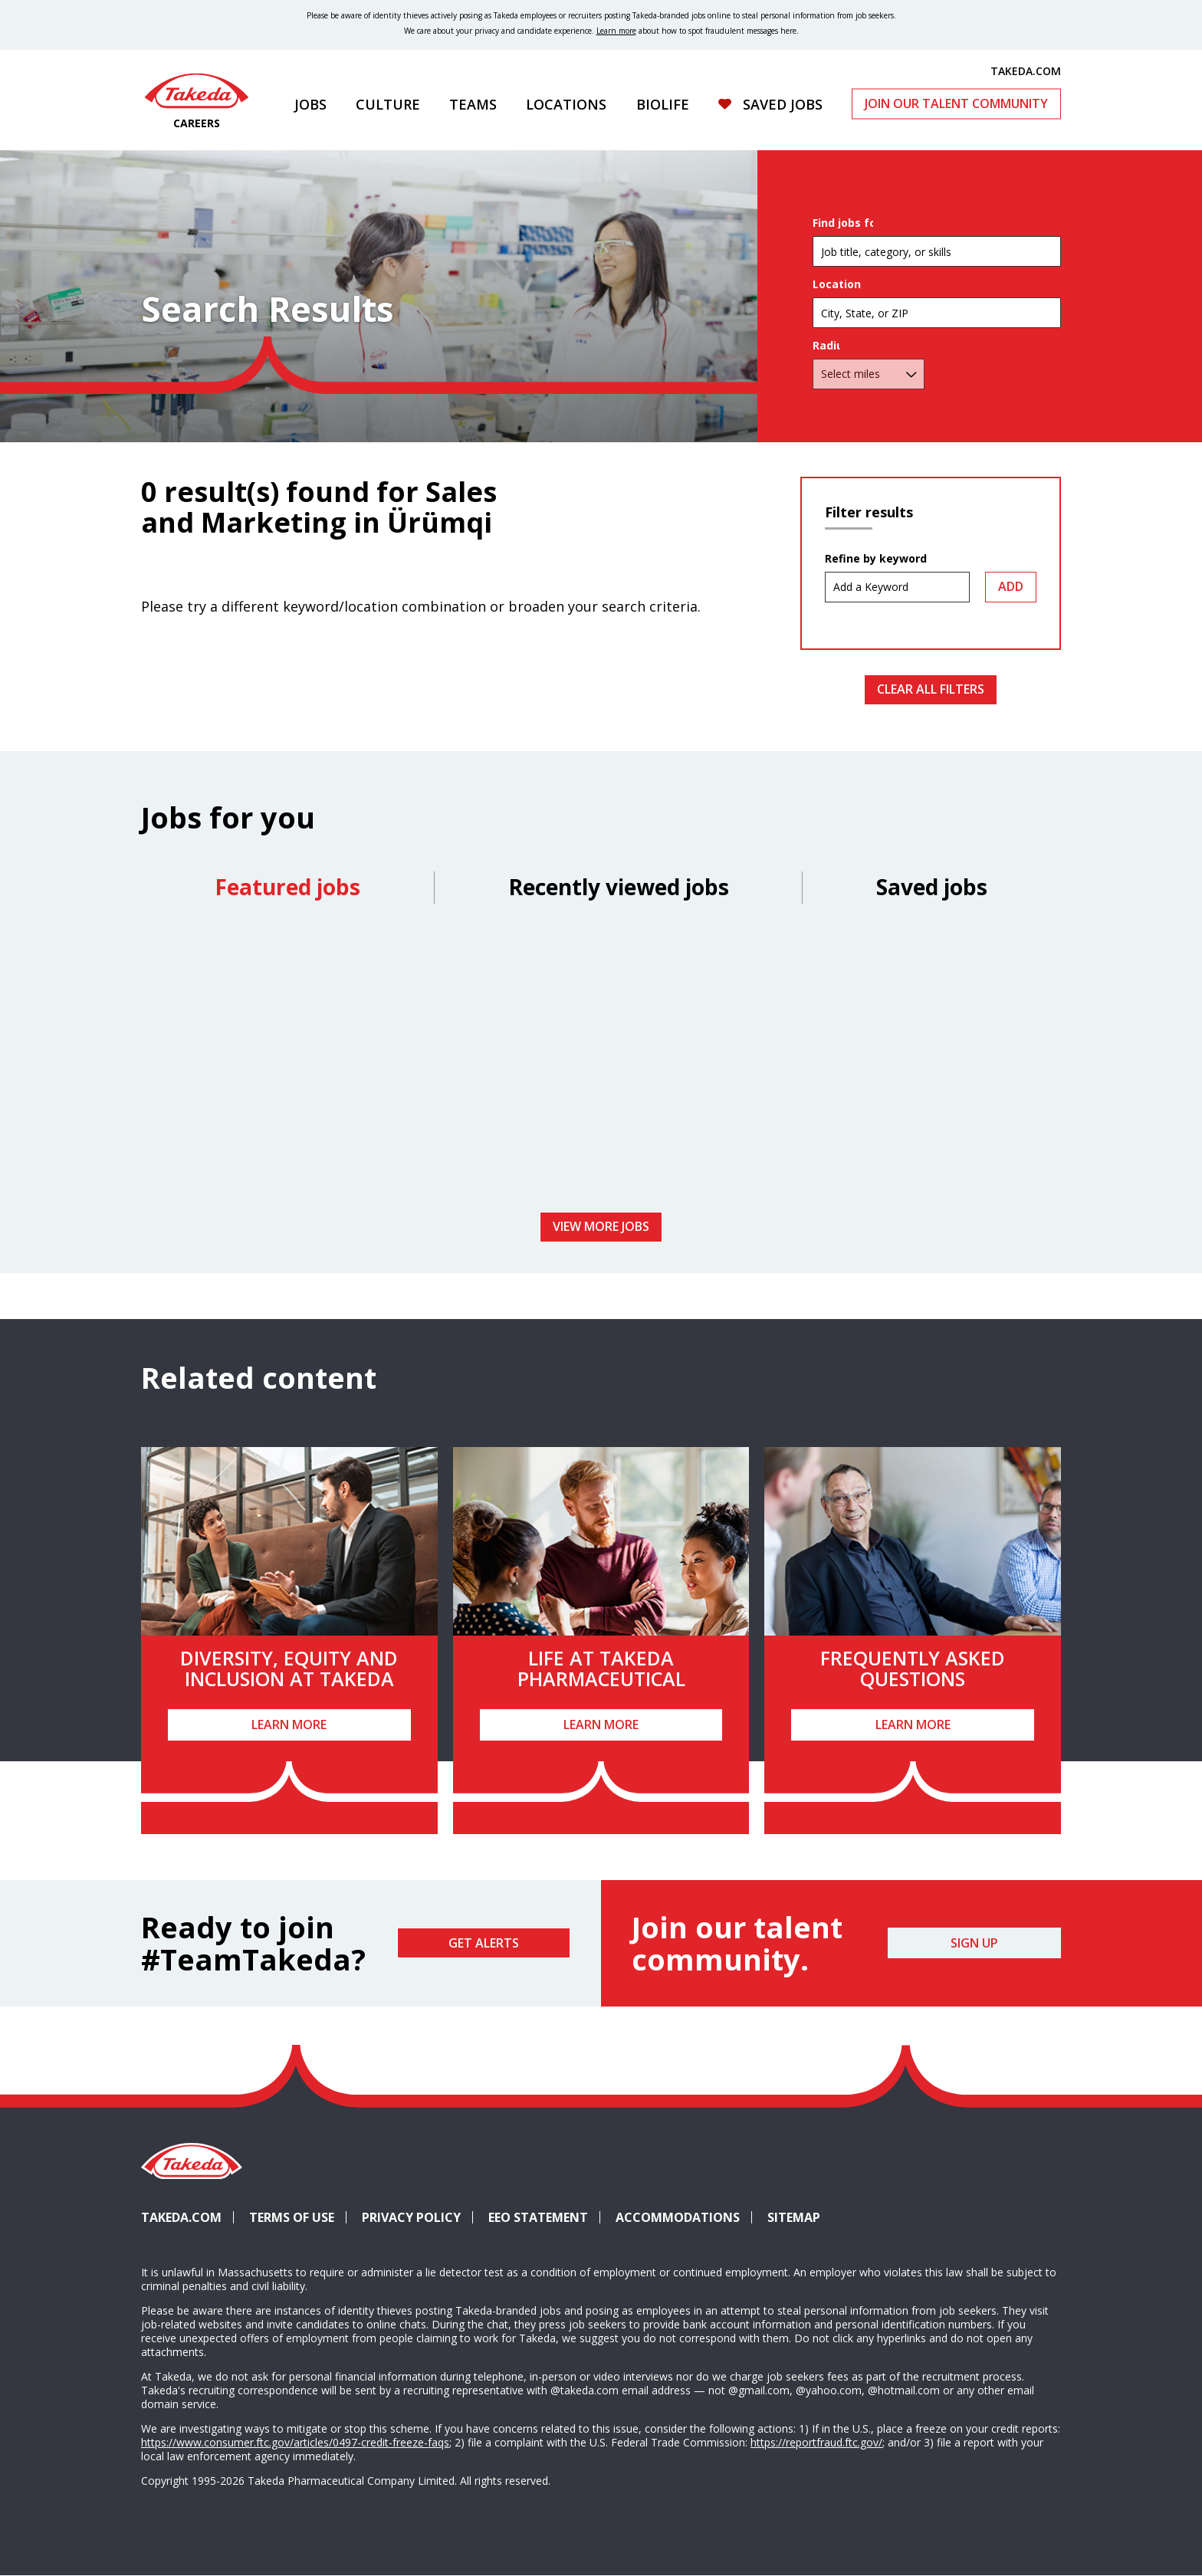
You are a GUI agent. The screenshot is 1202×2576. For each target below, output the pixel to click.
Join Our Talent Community (956, 103)
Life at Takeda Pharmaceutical (601, 1668)
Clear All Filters (930, 689)
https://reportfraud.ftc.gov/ (816, 2442)
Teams (473, 104)
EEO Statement (538, 2217)
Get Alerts (483, 1942)
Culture (388, 104)
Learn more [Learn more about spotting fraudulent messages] (616, 30)
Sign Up (974, 1942)
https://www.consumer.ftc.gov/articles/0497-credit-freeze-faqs (295, 2442)
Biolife (662, 104)
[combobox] (937, 342)
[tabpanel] (601, 1063)
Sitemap (793, 2217)
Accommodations (684, 2217)
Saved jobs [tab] (931, 886)
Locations (566, 104)
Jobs (310, 104)
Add (1010, 586)
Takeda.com (181, 2217)
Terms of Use (291, 2217)
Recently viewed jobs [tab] (618, 886)
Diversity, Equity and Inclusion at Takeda (289, 1668)
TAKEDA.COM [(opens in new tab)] (1025, 70)
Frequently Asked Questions (912, 1668)
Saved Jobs (783, 104)
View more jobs (601, 1226)
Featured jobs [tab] (287, 886)
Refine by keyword (876, 558)
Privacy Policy (411, 2217)
